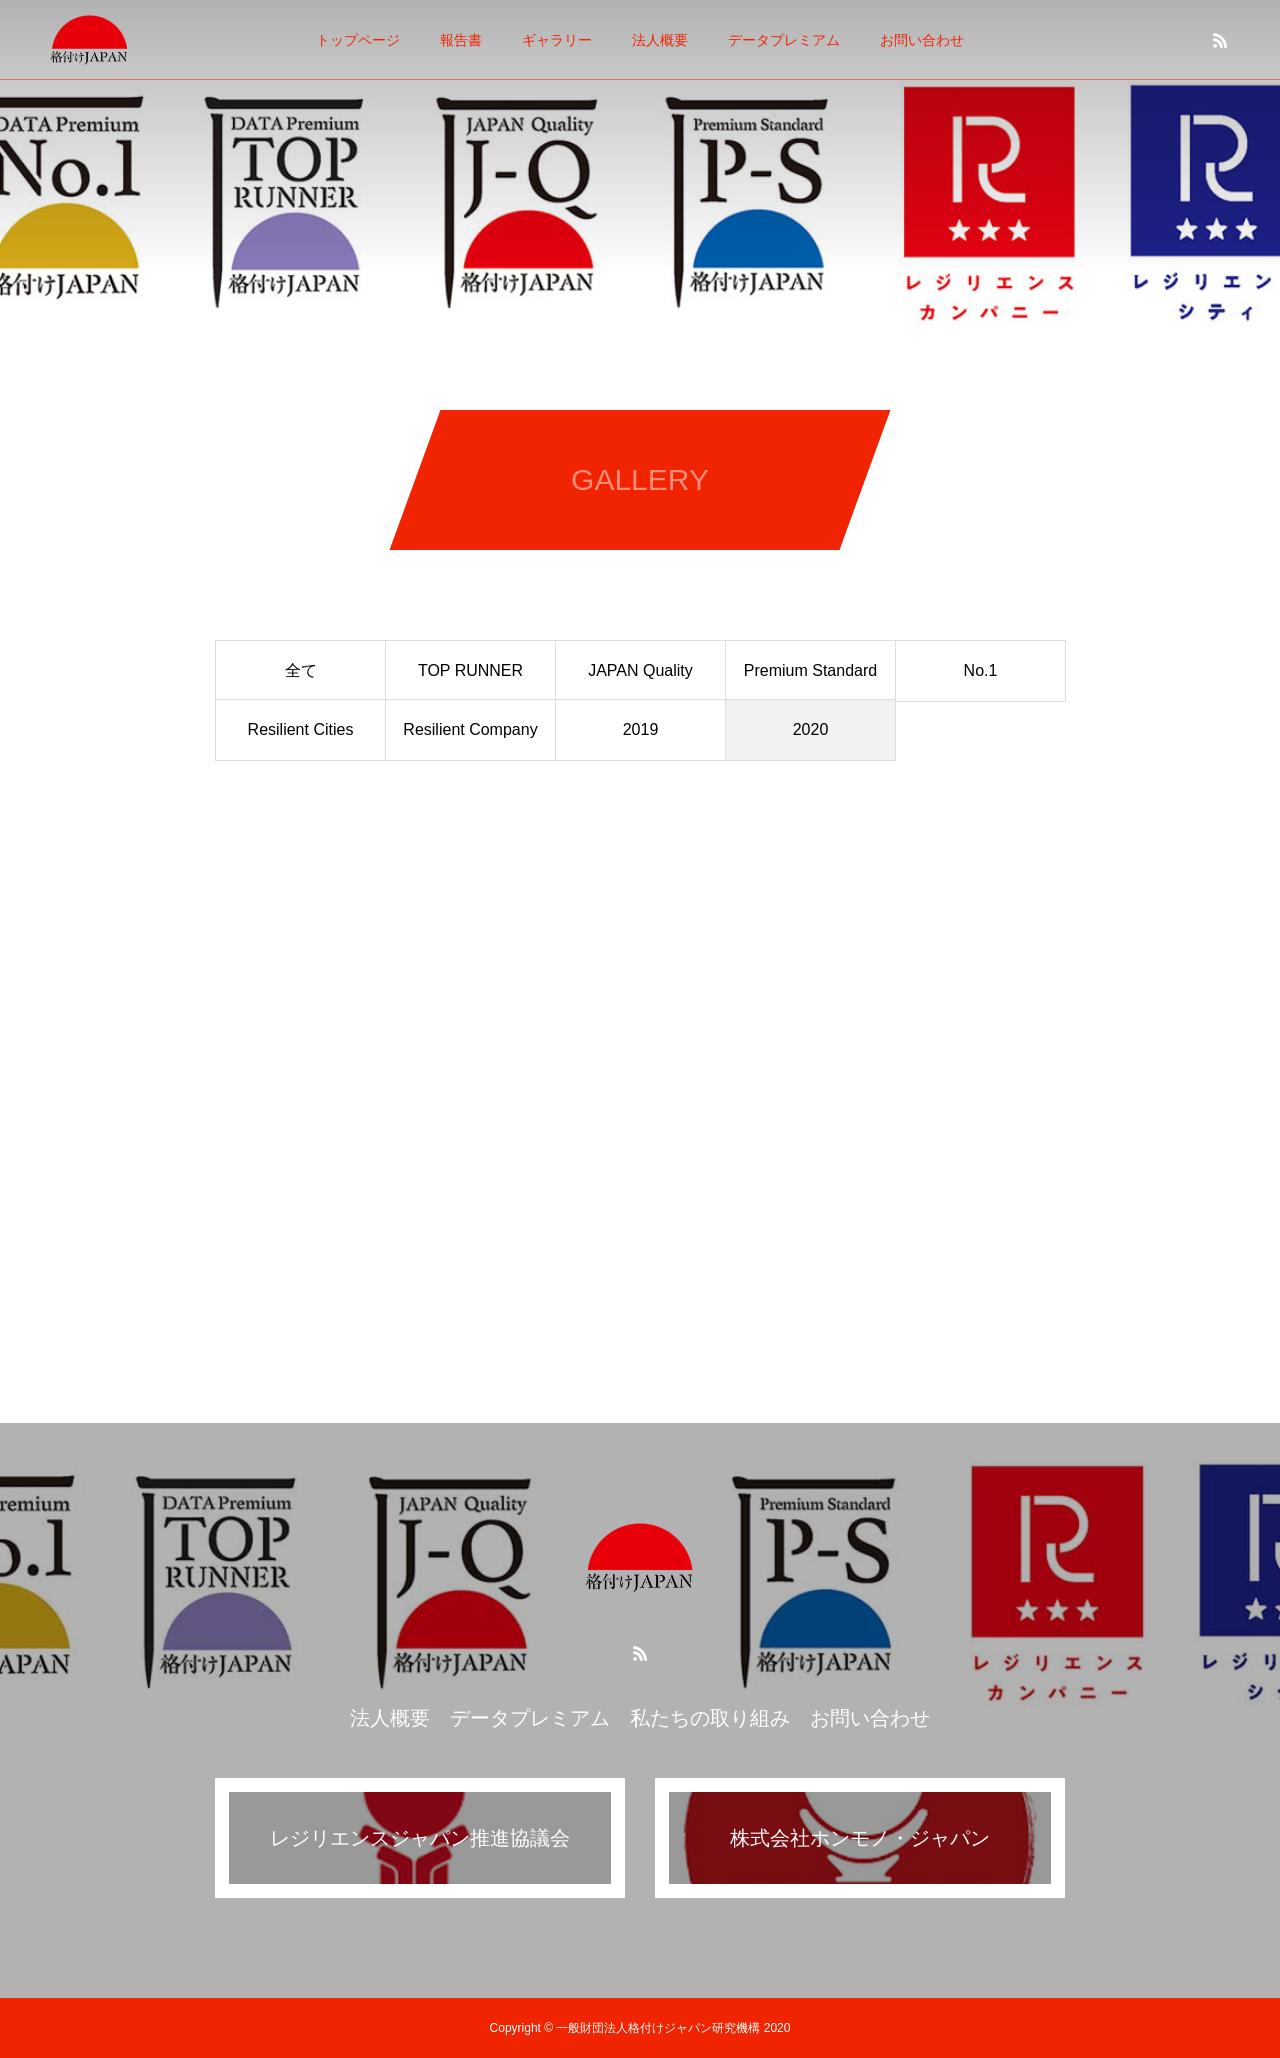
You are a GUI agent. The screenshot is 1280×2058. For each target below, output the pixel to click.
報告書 (461, 40)
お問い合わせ (922, 40)
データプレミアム (784, 40)
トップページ (358, 40)
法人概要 (660, 40)
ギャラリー (557, 40)
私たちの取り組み (710, 1718)
